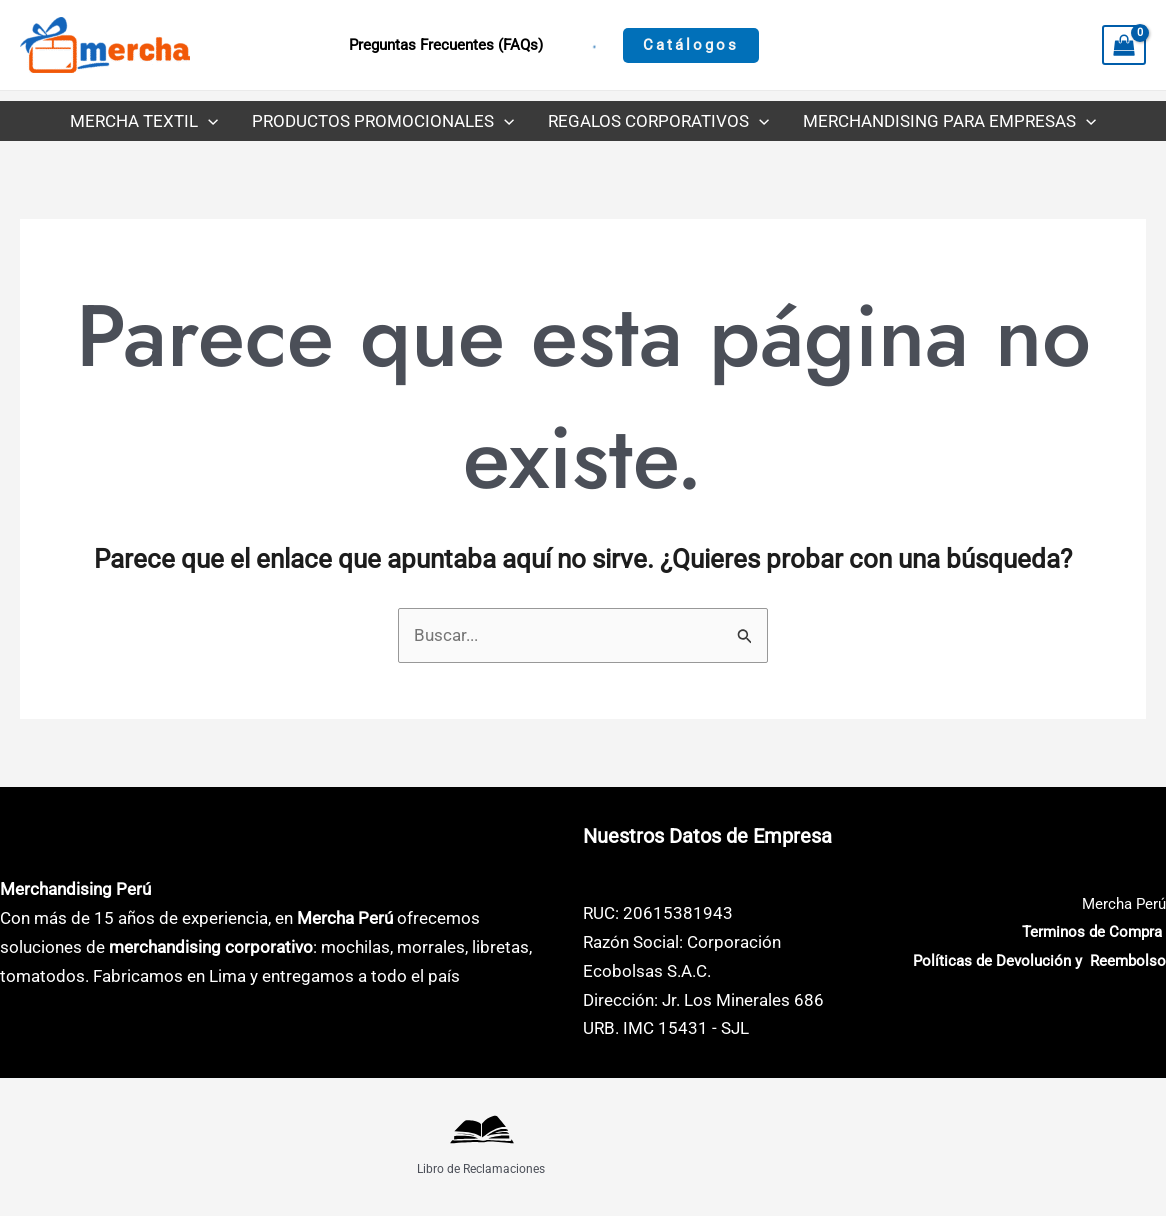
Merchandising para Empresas (949, 121)
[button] (691, 45)
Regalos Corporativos (658, 121)
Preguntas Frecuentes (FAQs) (446, 45)
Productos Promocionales (383, 121)
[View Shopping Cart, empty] (1124, 45)
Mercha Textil (144, 121)
